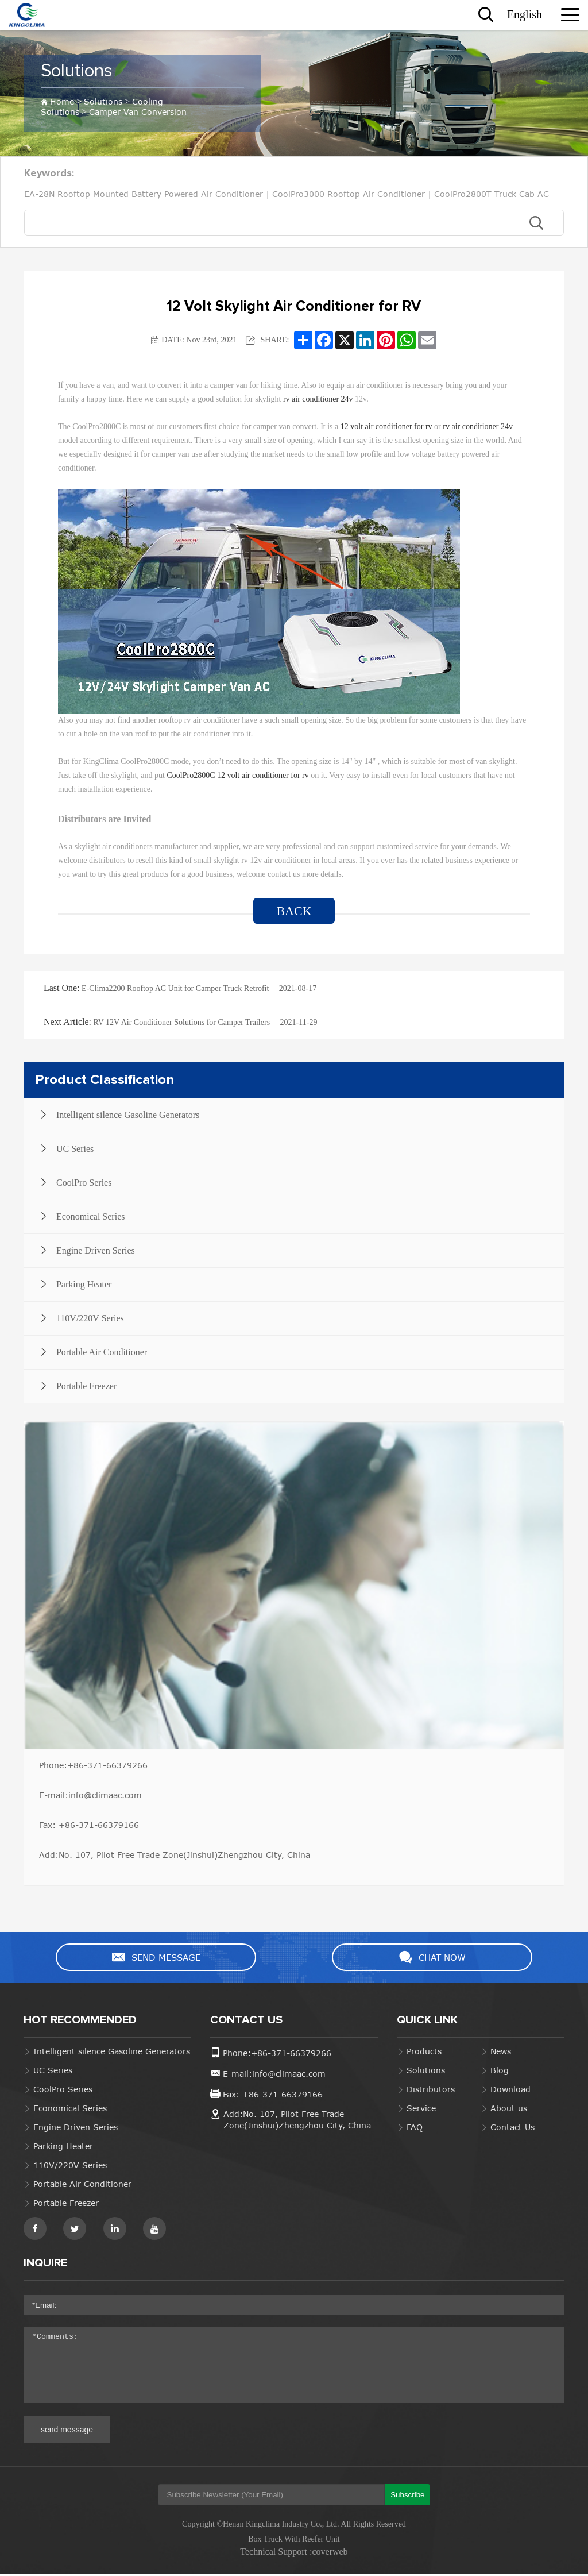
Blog (499, 2072)
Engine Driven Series (75, 2129)
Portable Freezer (66, 2204)
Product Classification (104, 1080)
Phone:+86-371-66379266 (93, 1765)
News (500, 2053)
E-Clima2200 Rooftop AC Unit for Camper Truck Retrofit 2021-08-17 (180, 988)
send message (67, 2431)
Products (424, 2053)
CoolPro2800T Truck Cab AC (491, 194)
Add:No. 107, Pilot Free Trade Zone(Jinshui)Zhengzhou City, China (174, 1855)
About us (508, 2110)
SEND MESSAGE (163, 1958)
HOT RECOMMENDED (80, 2021)
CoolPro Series (62, 2091)
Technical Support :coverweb (293, 2553)
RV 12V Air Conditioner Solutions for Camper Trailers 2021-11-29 (180, 1022)
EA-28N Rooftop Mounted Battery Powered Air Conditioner (143, 194)
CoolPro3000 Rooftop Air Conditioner (348, 194)
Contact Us (512, 2129)
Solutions (82, 71)
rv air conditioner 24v (318, 399)
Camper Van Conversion (138, 111)
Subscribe (407, 2496)
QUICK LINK (427, 2021)
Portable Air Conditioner (82, 2186)
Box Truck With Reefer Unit (293, 2540)
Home (62, 101)
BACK (293, 911)
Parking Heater (63, 2148)
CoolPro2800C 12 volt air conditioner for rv (239, 775)
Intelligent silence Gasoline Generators (111, 2053)
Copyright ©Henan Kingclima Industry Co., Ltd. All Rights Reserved (294, 2525)
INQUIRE (45, 2264)
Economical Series (70, 2110)
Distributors (431, 2091)
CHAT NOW (425, 1958)
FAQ (415, 2129)
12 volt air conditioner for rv (387, 426)
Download (510, 2091)
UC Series (52, 2072)
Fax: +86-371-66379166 (89, 1825)
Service (421, 2110)
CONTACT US (246, 2021)
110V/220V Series (70, 2167)
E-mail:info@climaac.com (90, 1795)
